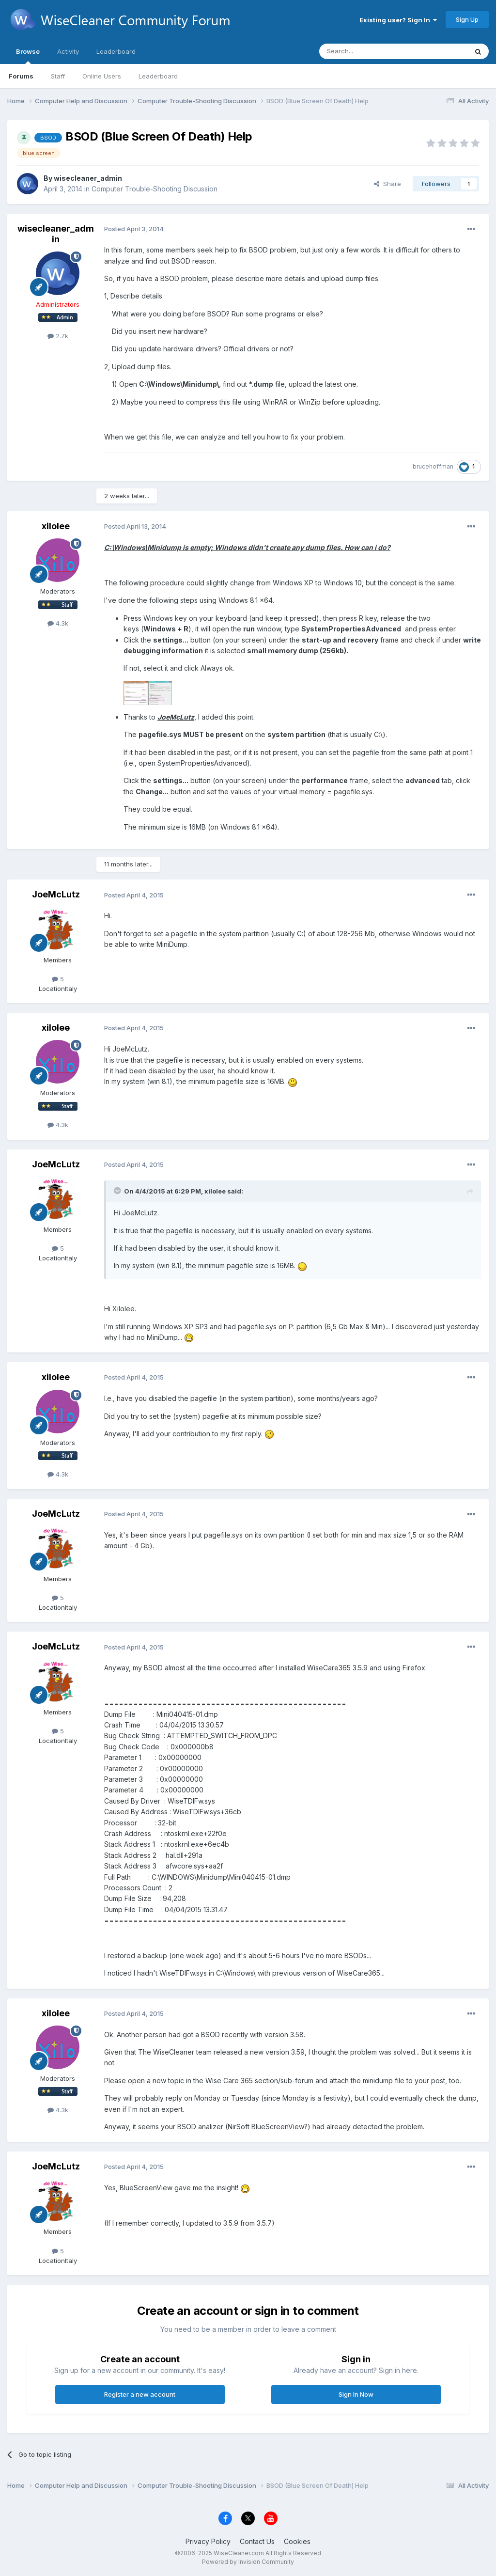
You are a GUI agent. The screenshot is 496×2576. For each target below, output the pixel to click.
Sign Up (467, 19)
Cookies (297, 2541)
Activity (68, 51)
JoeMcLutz (56, 894)
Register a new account (139, 2394)
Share (387, 184)
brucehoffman (433, 466)
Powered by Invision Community (248, 2561)
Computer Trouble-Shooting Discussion (154, 189)
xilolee (56, 526)
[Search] (368, 51)
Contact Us (257, 2541)
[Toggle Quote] (118, 1190)
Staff (58, 76)
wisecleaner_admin (88, 178)
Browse (28, 55)
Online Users (101, 76)
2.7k (57, 336)
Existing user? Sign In (398, 20)
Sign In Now (356, 2394)
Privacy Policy (208, 2541)
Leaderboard (158, 76)
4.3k (57, 623)
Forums (21, 76)
